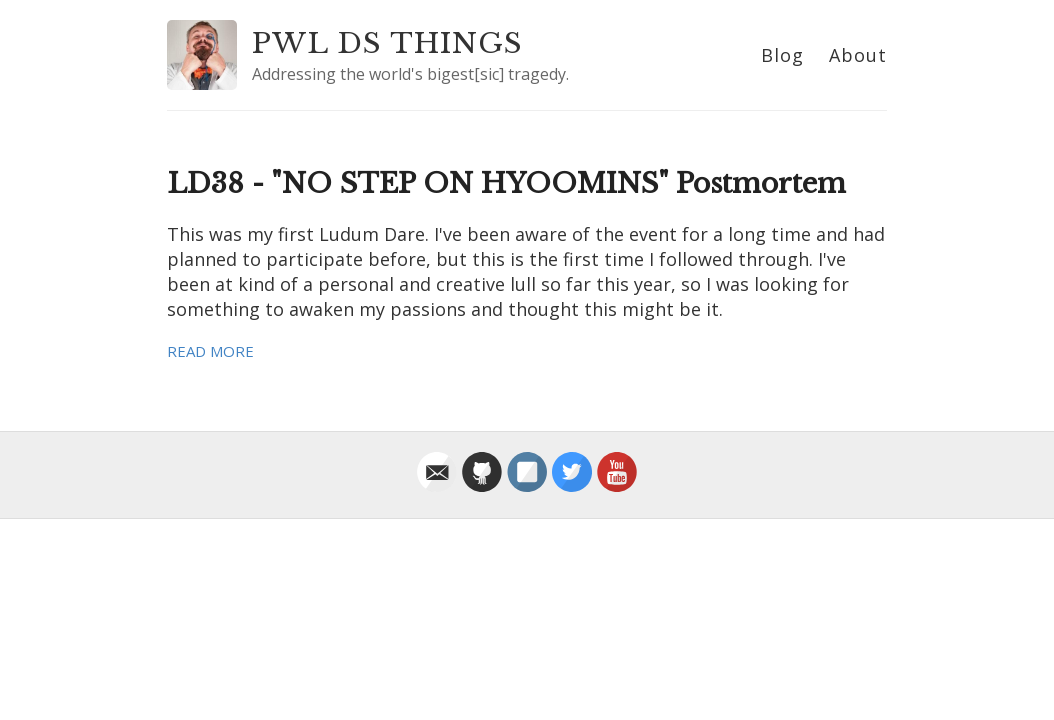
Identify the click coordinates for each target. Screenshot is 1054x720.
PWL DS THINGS (387, 43)
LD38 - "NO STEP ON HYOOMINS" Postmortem (506, 183)
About (858, 55)
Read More (210, 351)
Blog (782, 55)
